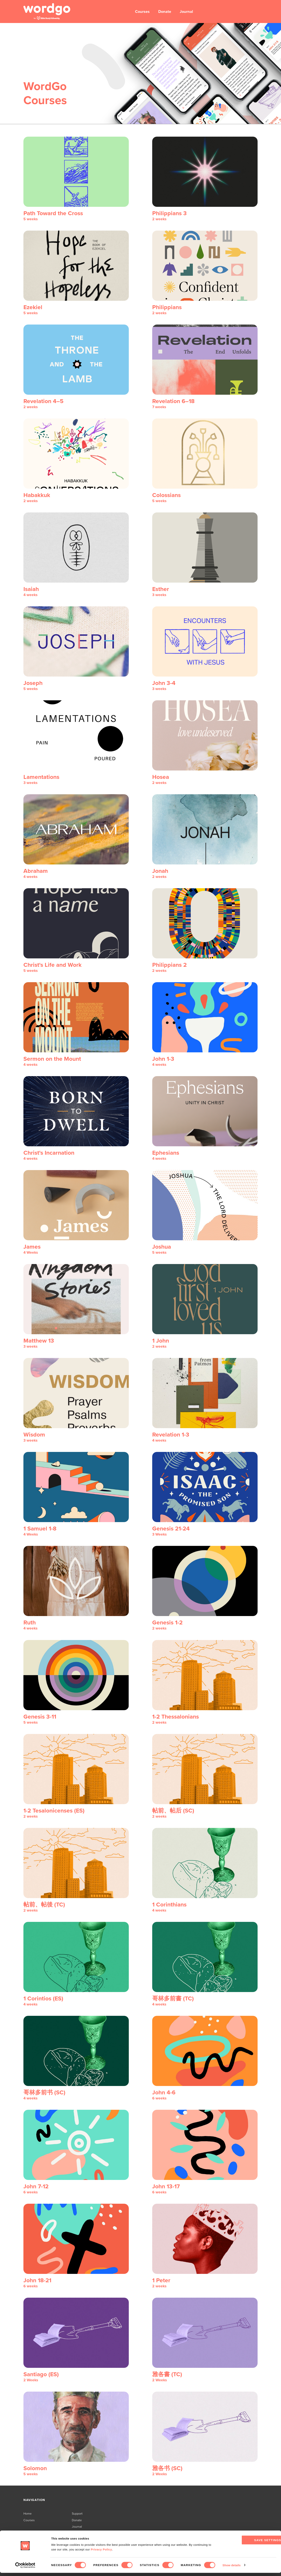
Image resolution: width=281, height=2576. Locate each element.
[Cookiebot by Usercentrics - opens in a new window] (25, 2568)
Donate (164, 11)
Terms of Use (80, 2533)
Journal (186, 11)
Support (77, 2513)
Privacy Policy (101, 2552)
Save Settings (248, 2543)
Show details (231, 2568)
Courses (142, 11)
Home (27, 2513)
